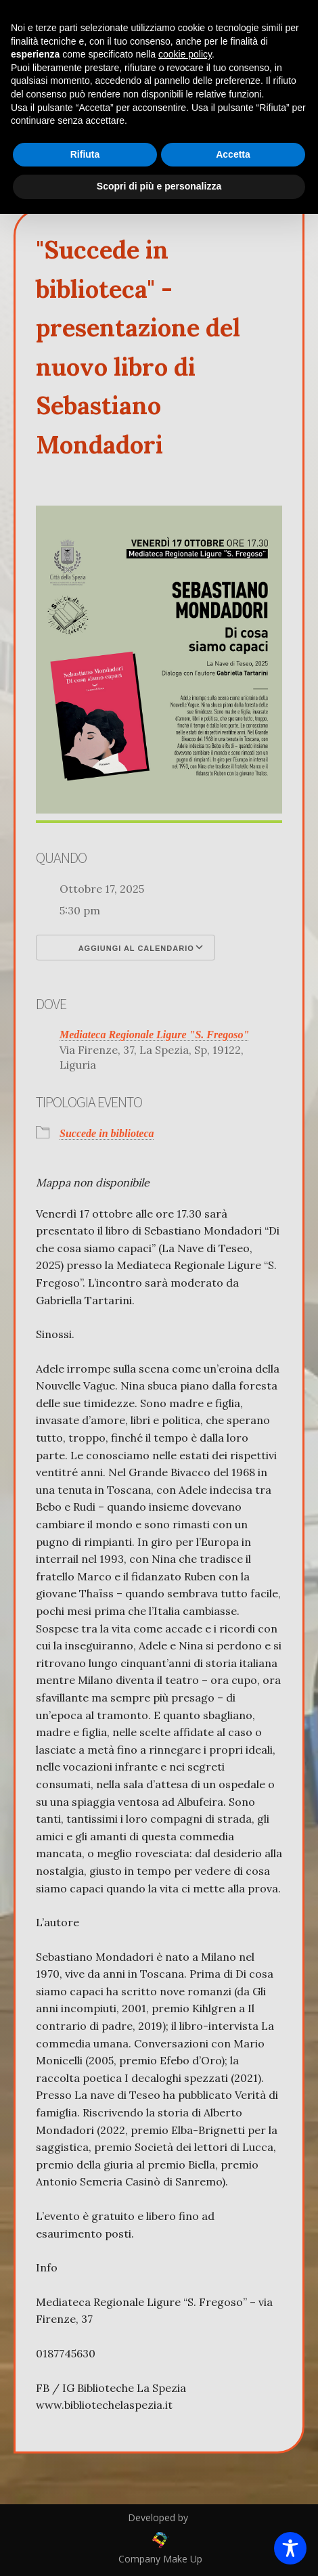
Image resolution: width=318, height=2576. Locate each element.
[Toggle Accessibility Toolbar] (290, 2548)
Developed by (159, 2517)
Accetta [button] (233, 154)
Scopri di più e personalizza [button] (159, 186)
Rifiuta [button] (85, 154)
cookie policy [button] (185, 54)
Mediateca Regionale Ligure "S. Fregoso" (154, 1034)
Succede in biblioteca (107, 1133)
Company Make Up (159, 2558)
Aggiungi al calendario (125, 947)
